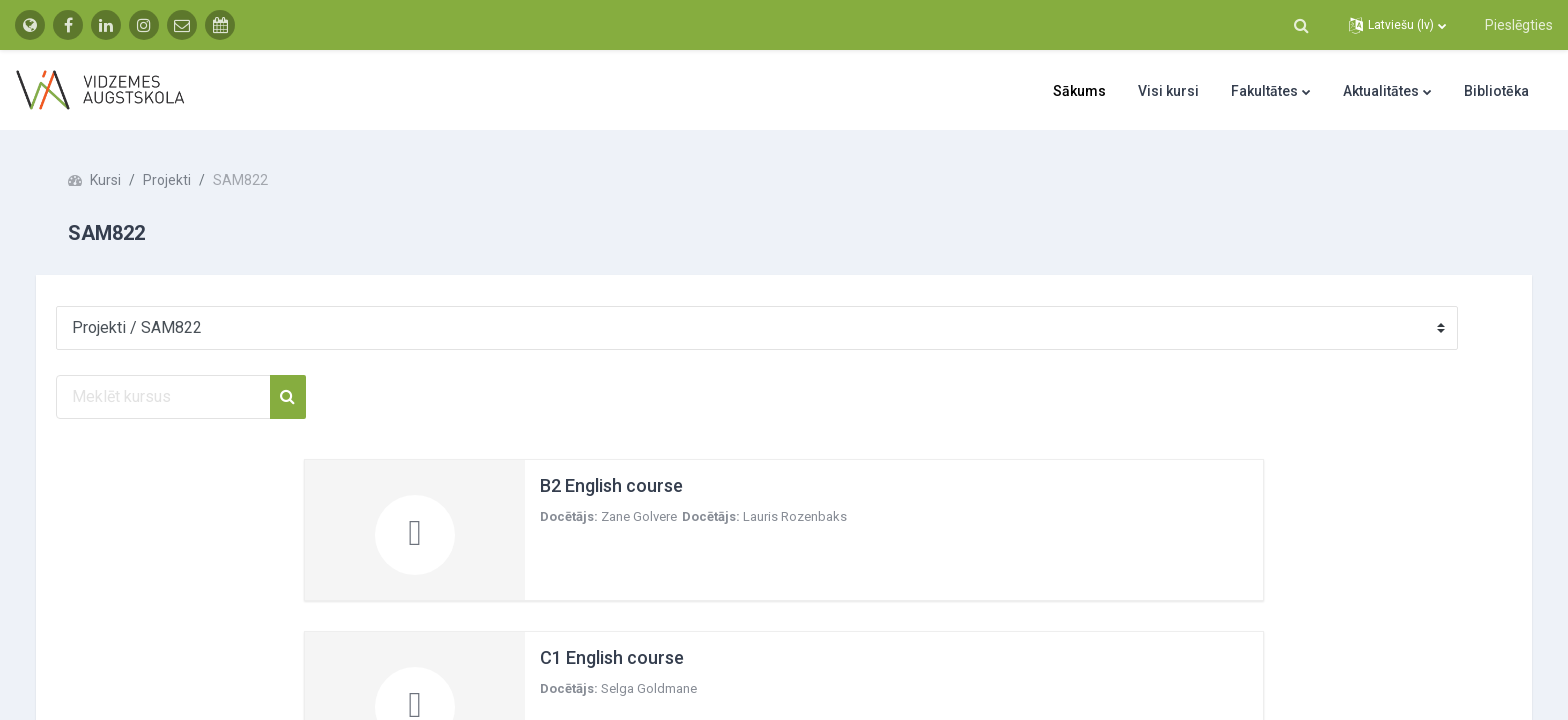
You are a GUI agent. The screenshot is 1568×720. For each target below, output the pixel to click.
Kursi (125, 180)
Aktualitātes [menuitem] (1381, 91)
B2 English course (611, 485)
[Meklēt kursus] (183, 397)
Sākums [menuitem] (1079, 91)
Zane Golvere (639, 516)
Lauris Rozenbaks (795, 516)
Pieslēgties (1519, 25)
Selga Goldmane (649, 688)
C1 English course (612, 657)
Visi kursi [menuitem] (1168, 91)
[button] (1301, 25)
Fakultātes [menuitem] (1264, 91)
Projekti (187, 180)
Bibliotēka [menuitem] (1496, 91)
